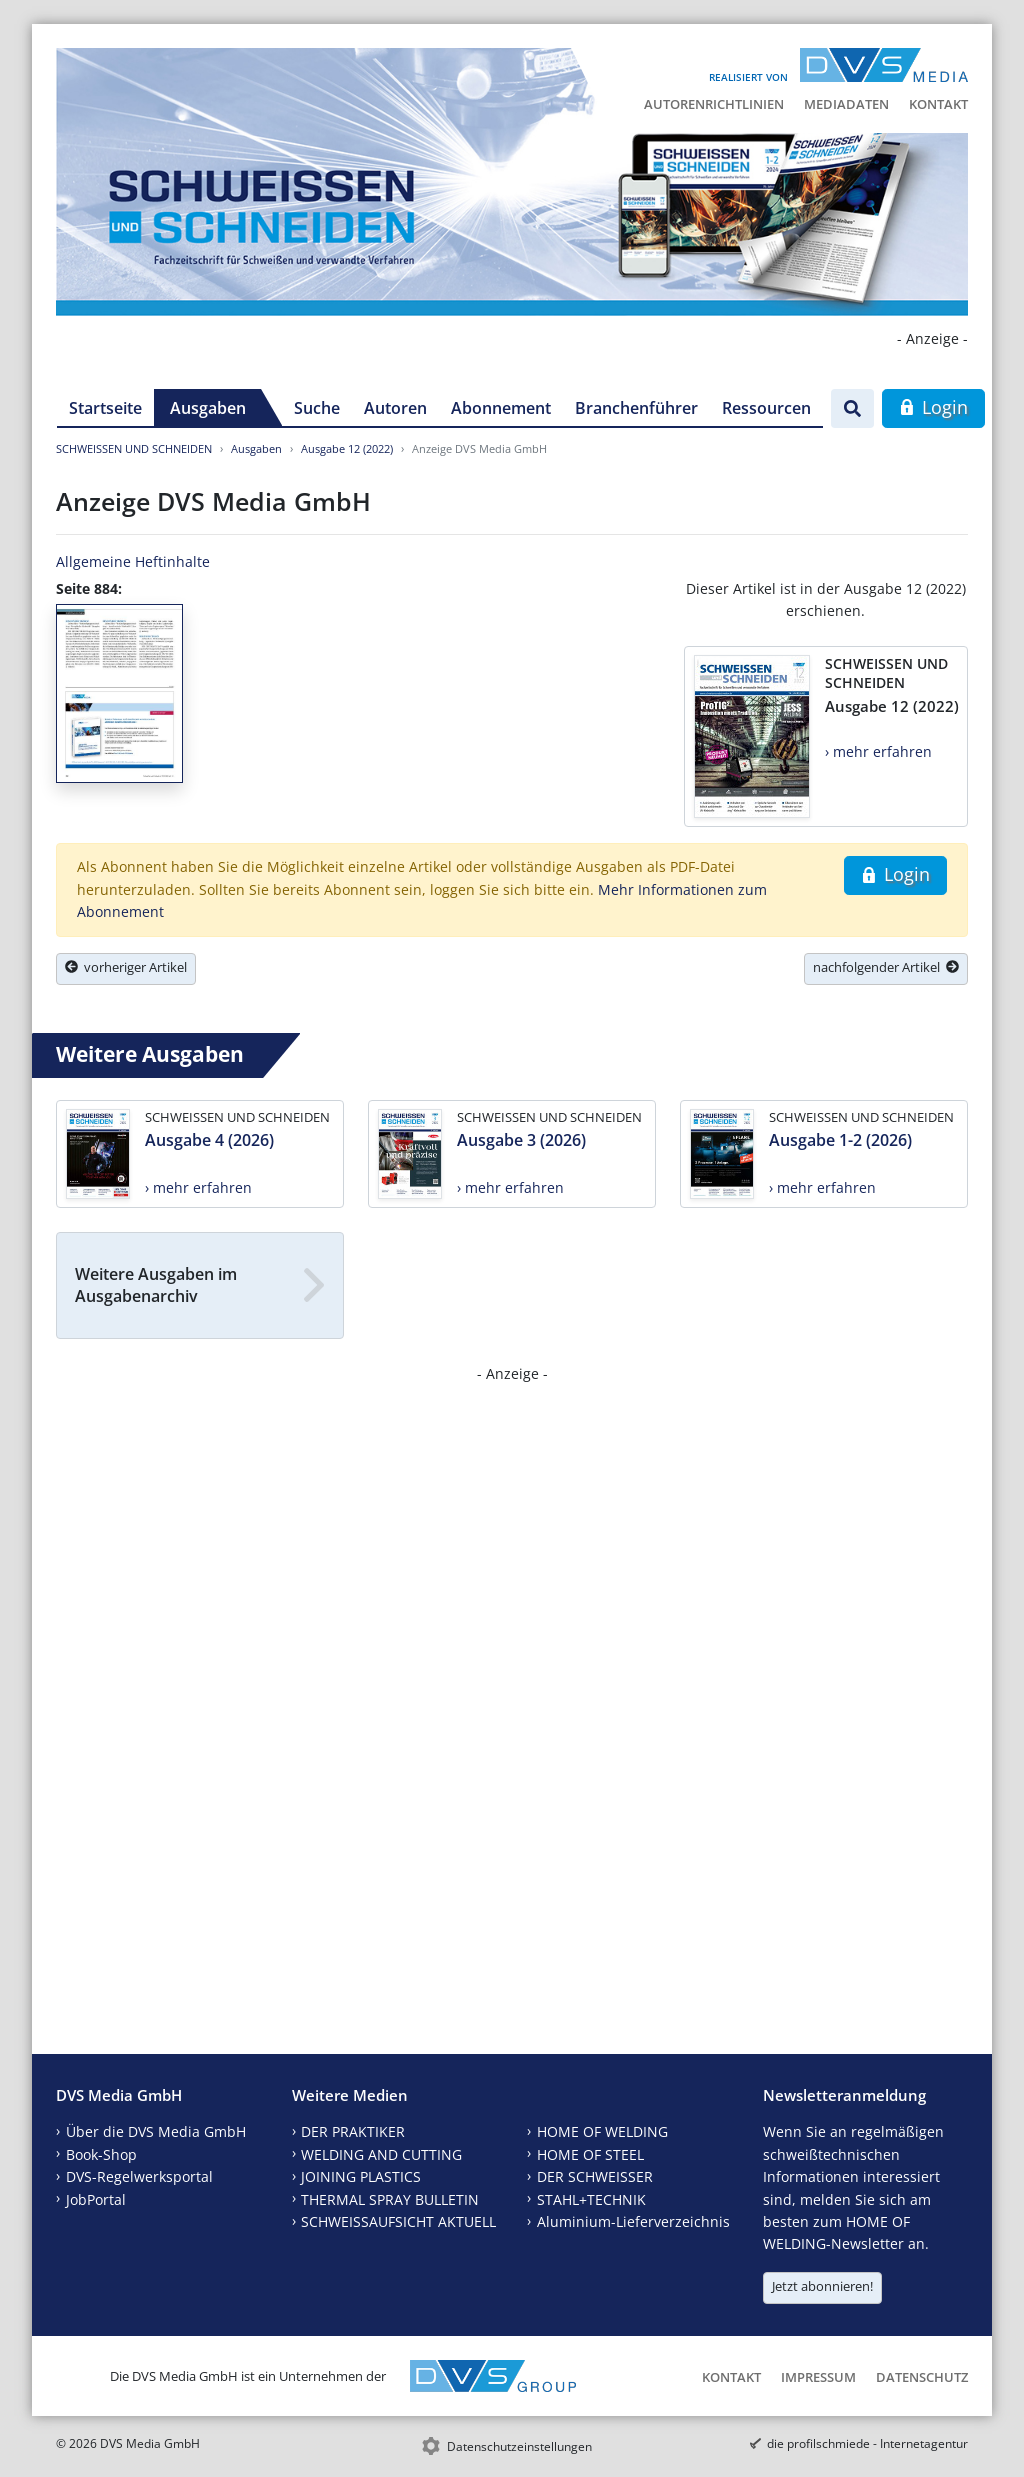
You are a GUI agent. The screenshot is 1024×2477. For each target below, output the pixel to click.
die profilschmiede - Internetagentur (867, 2443)
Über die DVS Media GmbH (156, 2131)
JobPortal (96, 2199)
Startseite (105, 408)
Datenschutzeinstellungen (519, 2446)
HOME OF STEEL (590, 2154)
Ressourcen (766, 408)
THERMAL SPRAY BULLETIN (390, 2199)
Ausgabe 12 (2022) (347, 448)
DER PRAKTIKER (353, 2131)
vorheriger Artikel (126, 967)
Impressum (818, 2377)
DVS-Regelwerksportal (139, 2176)
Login (933, 407)
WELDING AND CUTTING (381, 2154)
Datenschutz (922, 2377)
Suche (317, 408)
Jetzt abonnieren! (822, 2286)
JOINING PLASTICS (361, 2176)
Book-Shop (101, 2154)
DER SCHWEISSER (595, 2176)
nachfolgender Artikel (886, 967)
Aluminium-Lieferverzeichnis (633, 2221)
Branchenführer (636, 408)
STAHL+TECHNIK (591, 2199)
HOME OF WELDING (602, 2131)
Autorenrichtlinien (714, 104)
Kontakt (938, 104)
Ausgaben (208, 408)
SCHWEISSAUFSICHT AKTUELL (398, 2221)
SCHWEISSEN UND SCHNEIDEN (134, 448)
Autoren (395, 408)
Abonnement (501, 408)
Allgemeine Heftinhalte (133, 561)
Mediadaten (846, 104)
